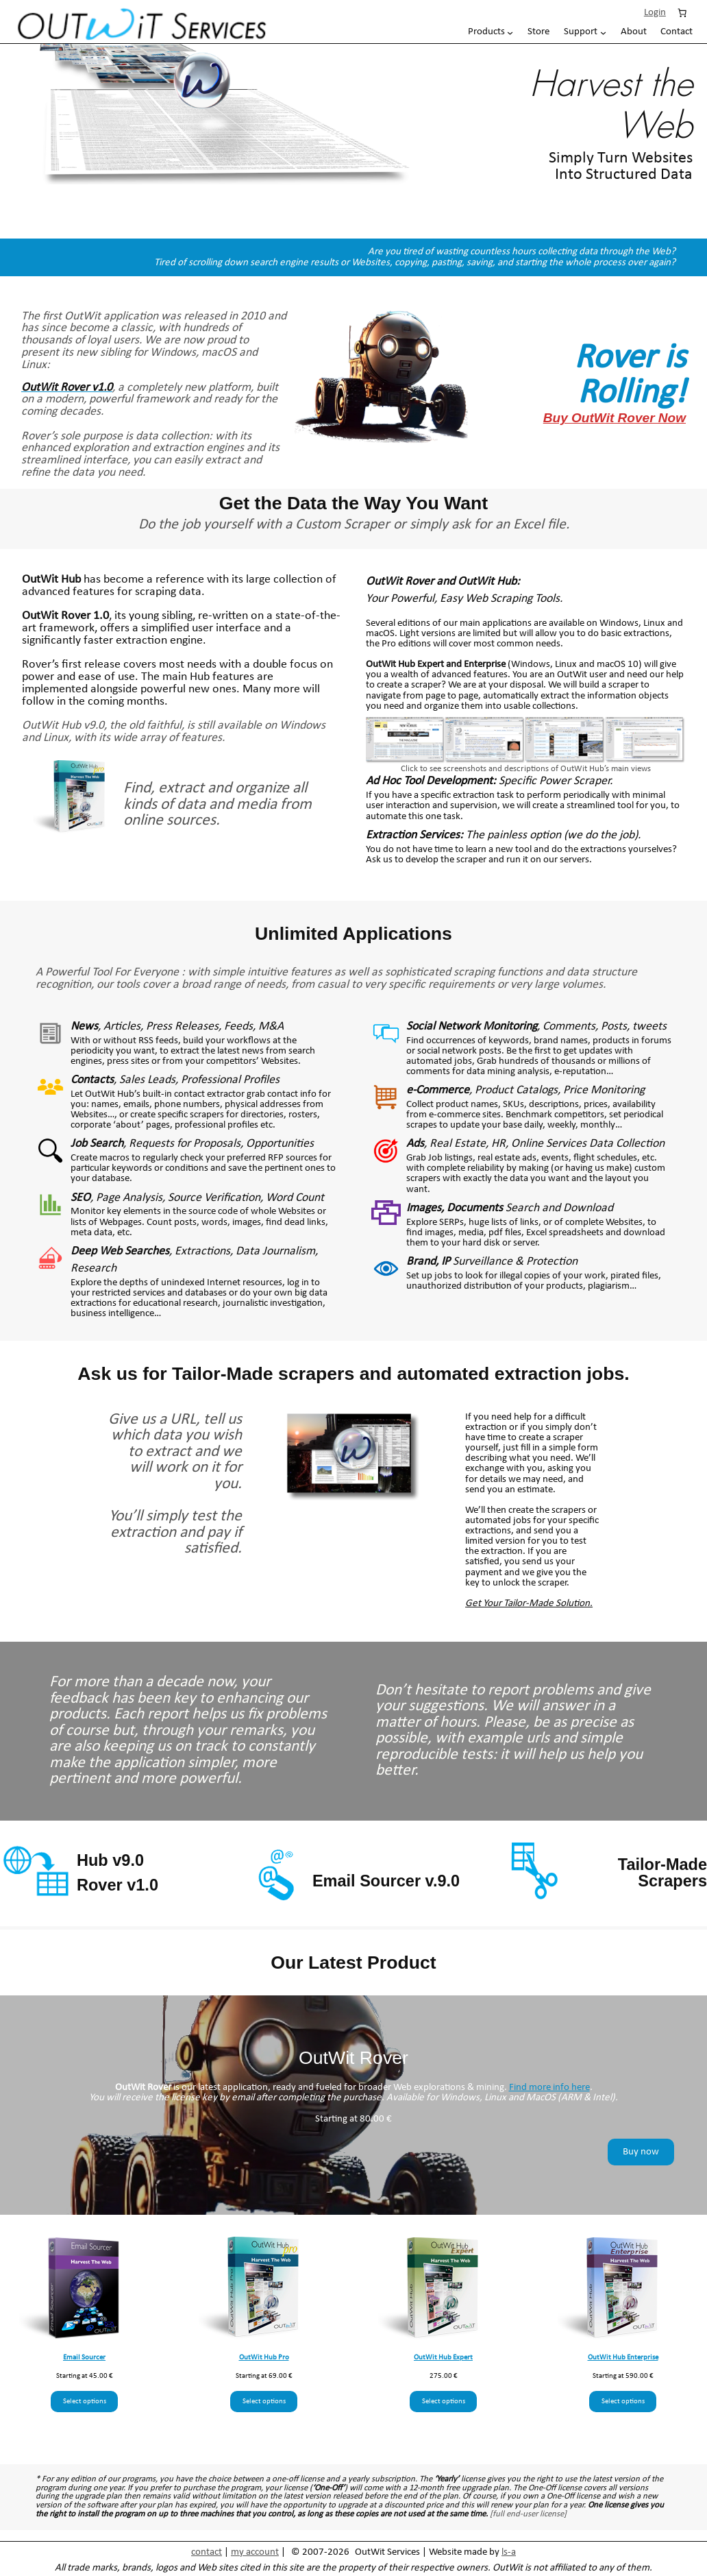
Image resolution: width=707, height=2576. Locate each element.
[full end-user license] (528, 2514)
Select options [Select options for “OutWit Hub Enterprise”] (623, 2401)
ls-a (508, 2552)
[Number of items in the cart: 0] (682, 12)
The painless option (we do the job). (503, 835)
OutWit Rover (400, 581)
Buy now (641, 2152)
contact (206, 2552)
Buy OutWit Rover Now (614, 418)
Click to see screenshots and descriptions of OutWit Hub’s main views (526, 768)
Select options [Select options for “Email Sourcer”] (84, 2401)
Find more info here (549, 2087)
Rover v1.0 (117, 1885)
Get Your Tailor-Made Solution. (529, 1604)
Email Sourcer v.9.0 (386, 1881)
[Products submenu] (491, 32)
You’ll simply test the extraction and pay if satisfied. (175, 1532)
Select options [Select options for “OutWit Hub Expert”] (443, 2401)
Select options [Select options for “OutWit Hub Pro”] (264, 2401)
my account (255, 2552)
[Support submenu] (585, 32)
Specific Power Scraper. (489, 781)
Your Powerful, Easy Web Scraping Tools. (464, 599)
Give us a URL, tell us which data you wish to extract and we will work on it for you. (175, 1451)
